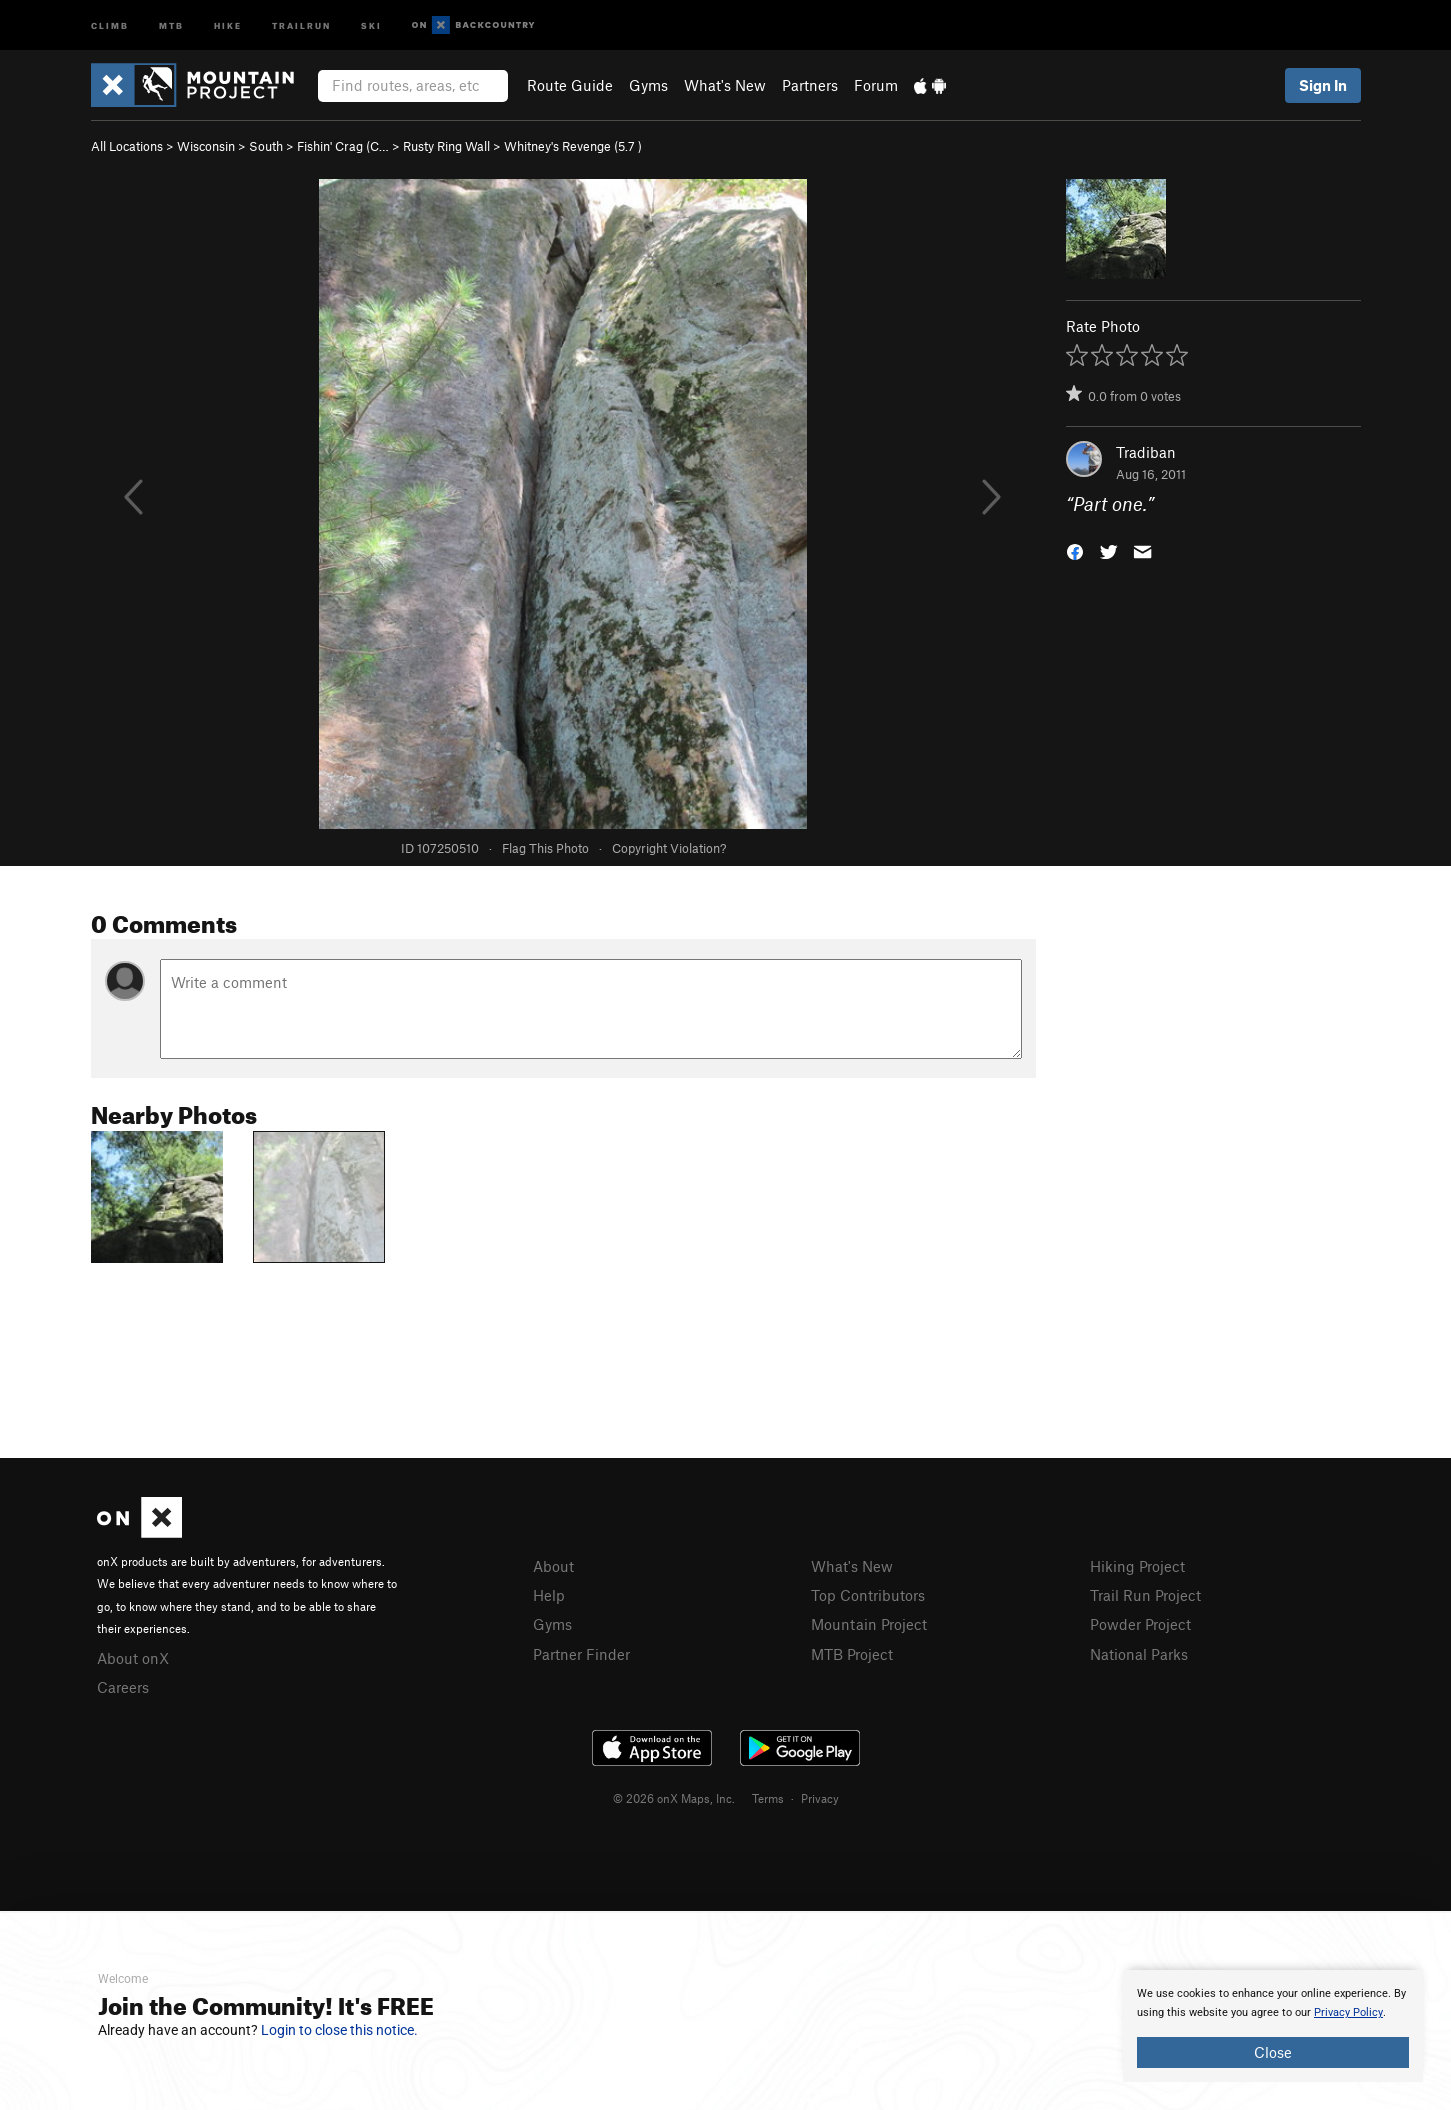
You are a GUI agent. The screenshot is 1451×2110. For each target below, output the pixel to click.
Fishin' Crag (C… (343, 146)
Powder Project (1140, 1624)
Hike (228, 24)
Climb (110, 24)
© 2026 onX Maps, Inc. (674, 1798)
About (553, 1566)
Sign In (1323, 85)
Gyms (648, 85)
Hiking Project (1137, 1566)
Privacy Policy (1348, 2012)
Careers (123, 1687)
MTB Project (852, 1654)
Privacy (820, 1798)
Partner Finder (581, 1654)
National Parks (1139, 1654)
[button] (1075, 550)
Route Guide (570, 85)
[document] (1273, 2026)
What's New (725, 85)
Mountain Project (869, 1624)
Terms (768, 1798)
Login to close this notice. (339, 2030)
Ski (371, 24)
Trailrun (301, 24)
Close (1273, 2052)
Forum (876, 85)
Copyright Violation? (669, 848)
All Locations (127, 146)
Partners (810, 85)
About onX (133, 1658)
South (266, 146)
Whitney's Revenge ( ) (573, 146)
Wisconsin (206, 146)
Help (549, 1595)
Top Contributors (868, 1595)
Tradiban (1146, 452)
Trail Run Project (1145, 1595)
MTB (171, 24)
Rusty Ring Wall (446, 146)
